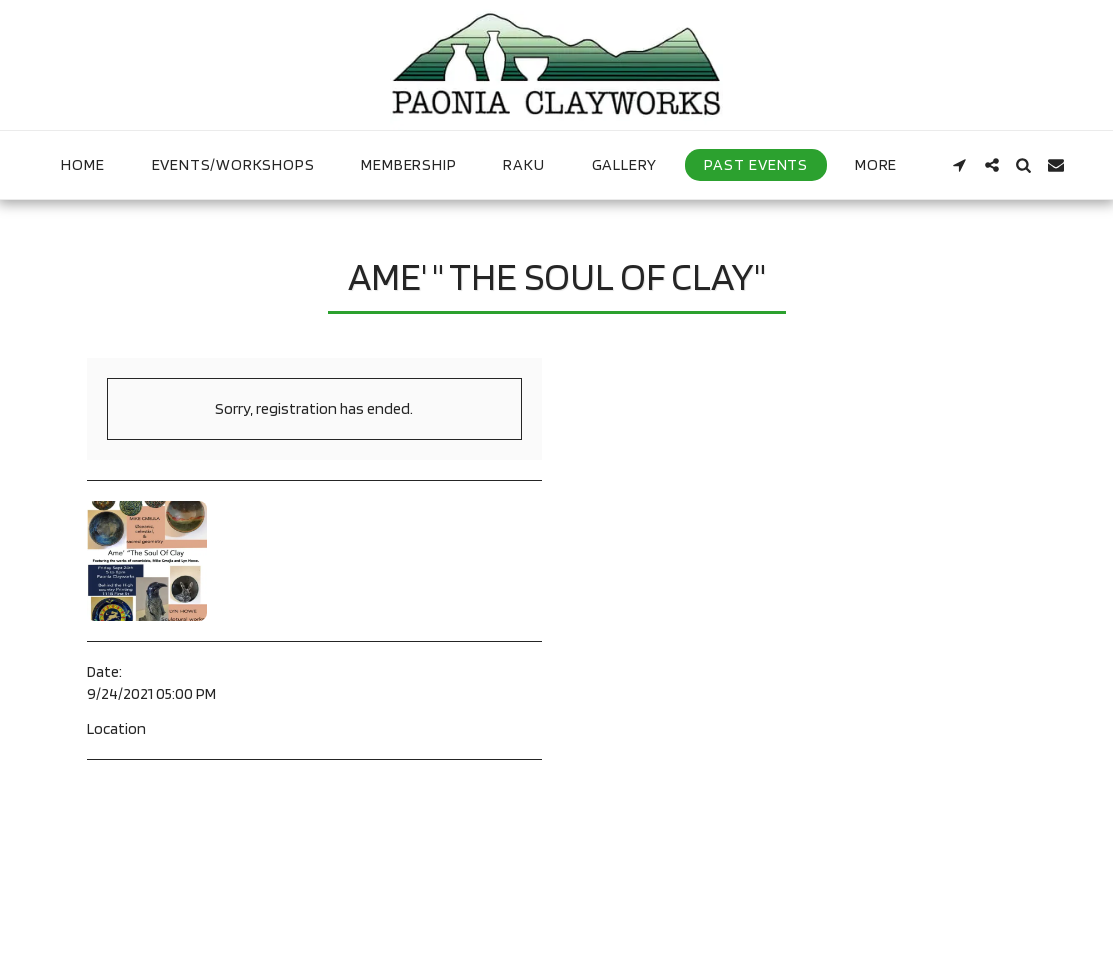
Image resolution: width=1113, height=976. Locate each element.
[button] (960, 165)
